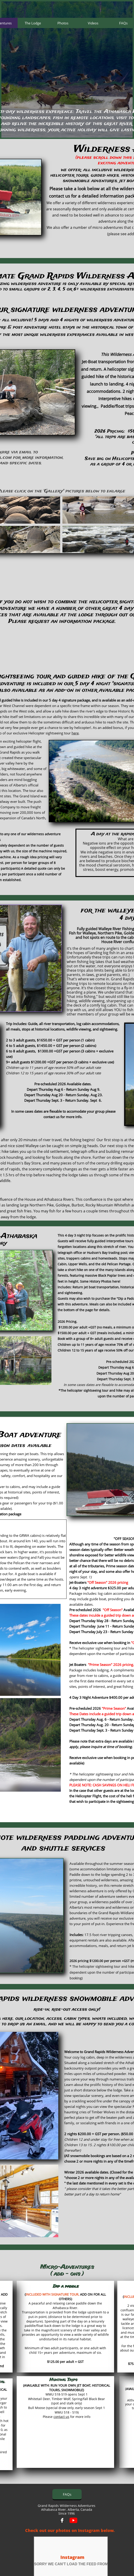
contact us (61, 2416)
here (75, 733)
